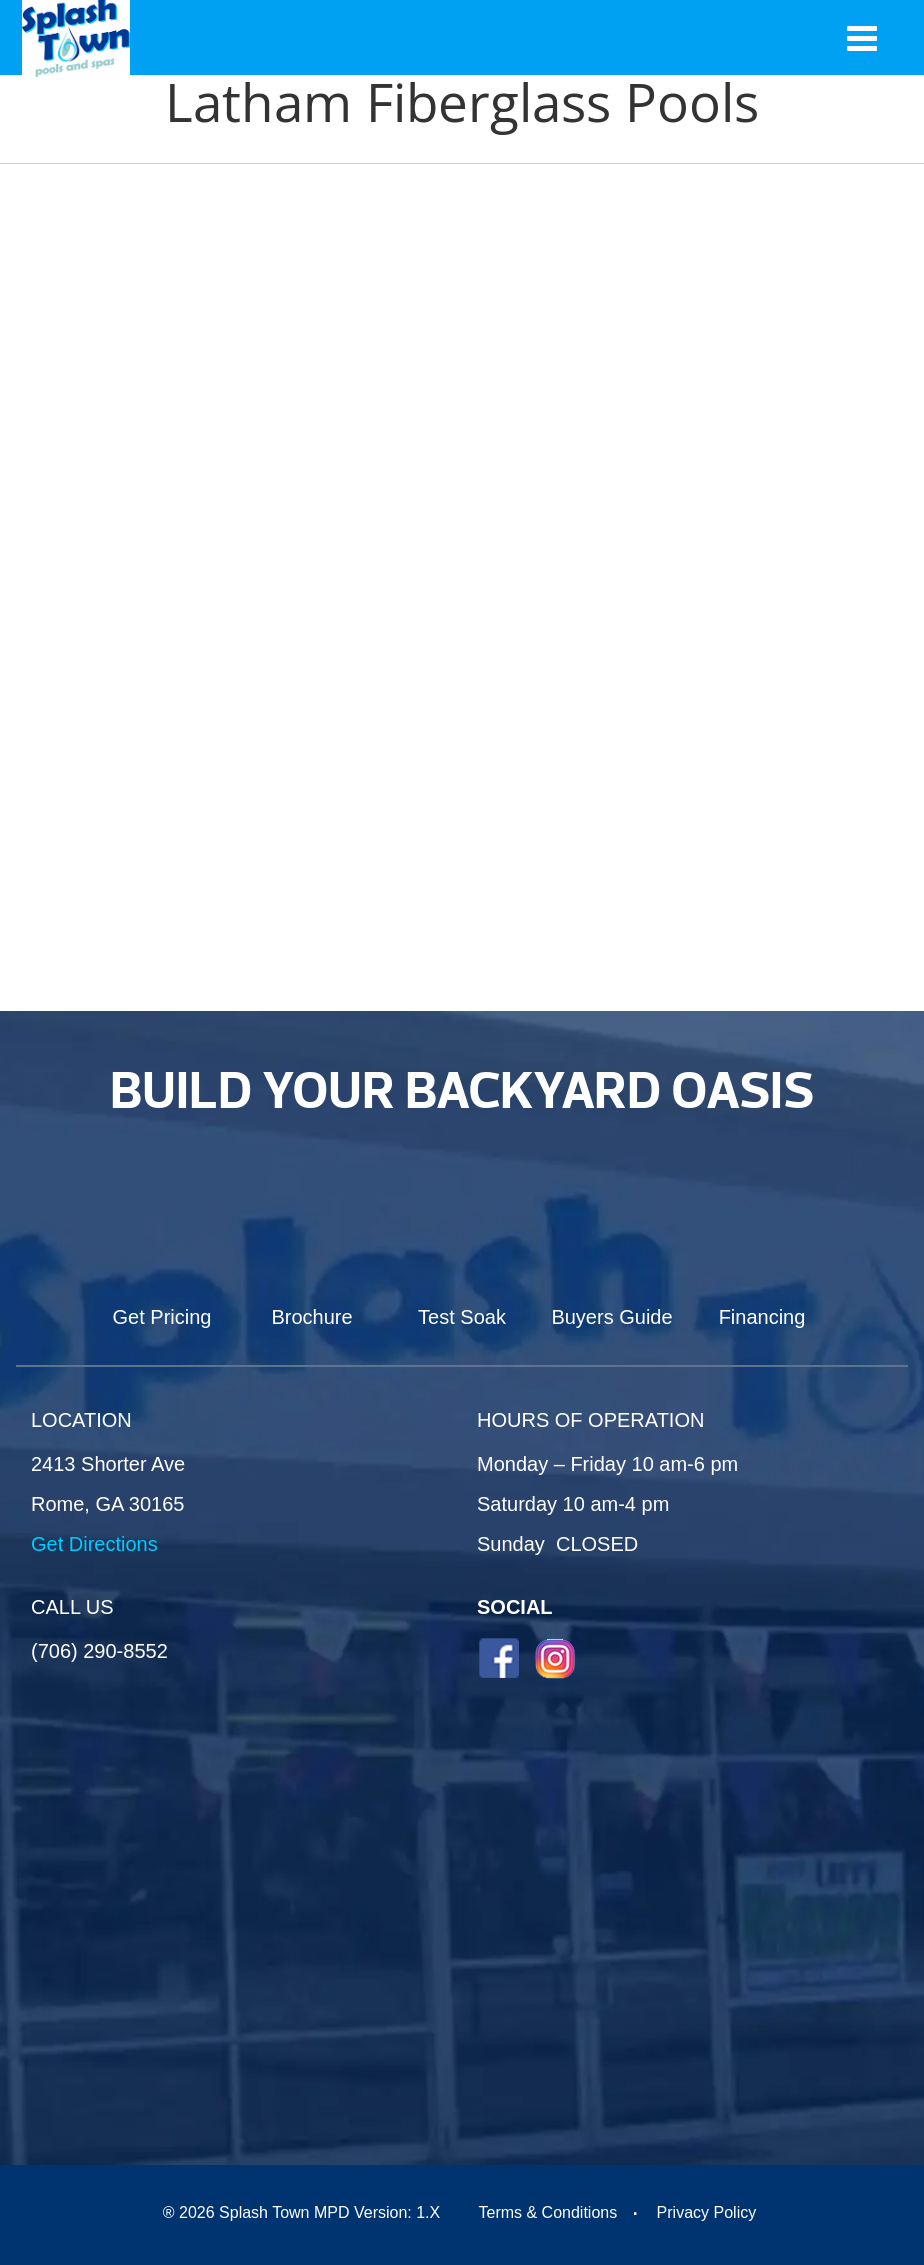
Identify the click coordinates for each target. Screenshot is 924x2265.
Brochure (311, 1317)
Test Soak (462, 1317)
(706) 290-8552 (99, 1651)
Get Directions (94, 1544)
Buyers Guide (611, 1317)
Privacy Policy (707, 2212)
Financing (762, 1317)
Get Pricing (162, 1317)
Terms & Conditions (547, 2212)
